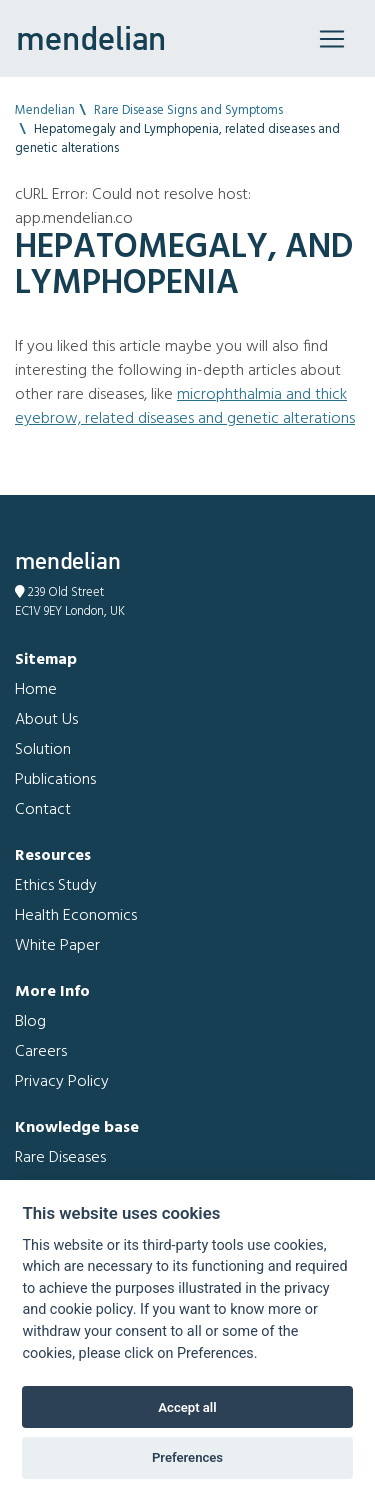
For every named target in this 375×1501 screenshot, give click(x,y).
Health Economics (76, 916)
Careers (41, 1052)
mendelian (91, 38)
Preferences (187, 1457)
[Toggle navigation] (332, 39)
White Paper (57, 946)
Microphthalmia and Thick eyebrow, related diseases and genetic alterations (185, 407)
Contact (43, 810)
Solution (43, 750)
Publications (55, 780)
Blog (30, 1022)
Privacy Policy (62, 1082)
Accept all (187, 1407)
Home (36, 690)
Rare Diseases (60, 1158)
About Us (46, 720)
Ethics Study (56, 886)
